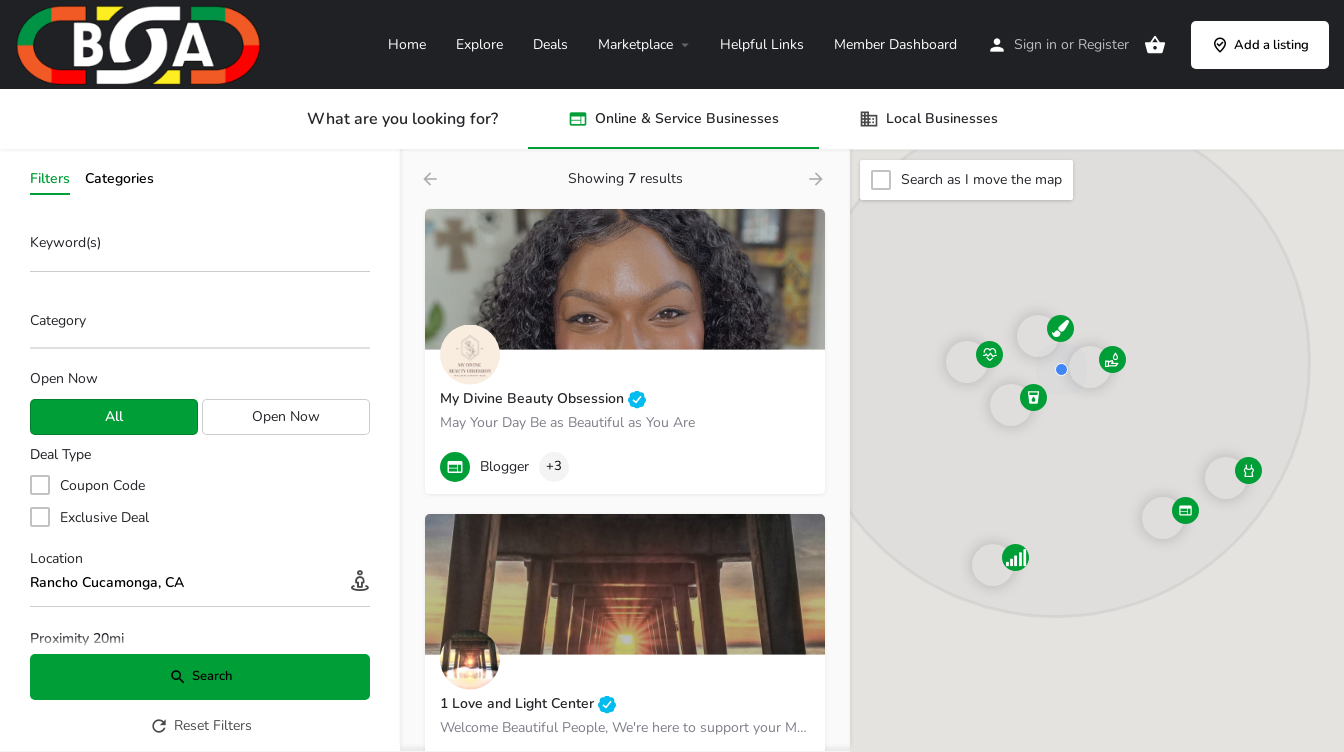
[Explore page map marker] (1163, 518)
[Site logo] (141, 43)
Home (407, 44)
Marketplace (635, 44)
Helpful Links (762, 44)
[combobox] (200, 326)
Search (200, 676)
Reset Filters (200, 726)
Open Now (64, 378)
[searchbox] (197, 322)
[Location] (200, 583)
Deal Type (60, 454)
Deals (550, 44)
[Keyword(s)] (200, 248)
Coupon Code (102, 485)
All (114, 416)
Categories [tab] (119, 178)
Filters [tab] (50, 178)
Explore (479, 44)
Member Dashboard (895, 44)
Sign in (1035, 44)
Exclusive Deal (104, 517)
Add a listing (1260, 45)
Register (1103, 44)
